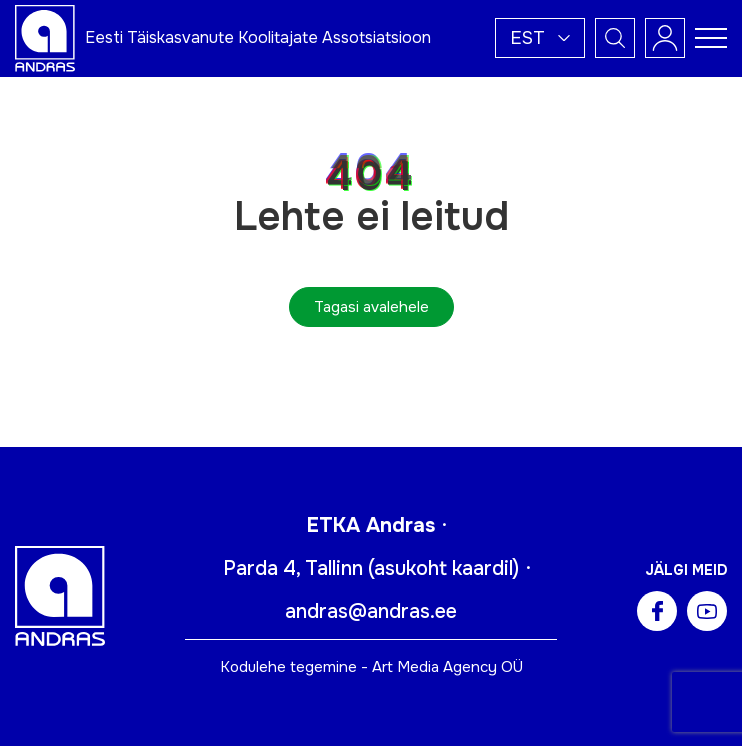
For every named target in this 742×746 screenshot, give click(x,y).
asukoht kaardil (443, 568)
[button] (540, 38)
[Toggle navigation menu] (711, 38)
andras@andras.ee (371, 611)
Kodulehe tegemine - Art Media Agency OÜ (371, 667)
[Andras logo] (45, 37)
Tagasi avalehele (371, 307)
